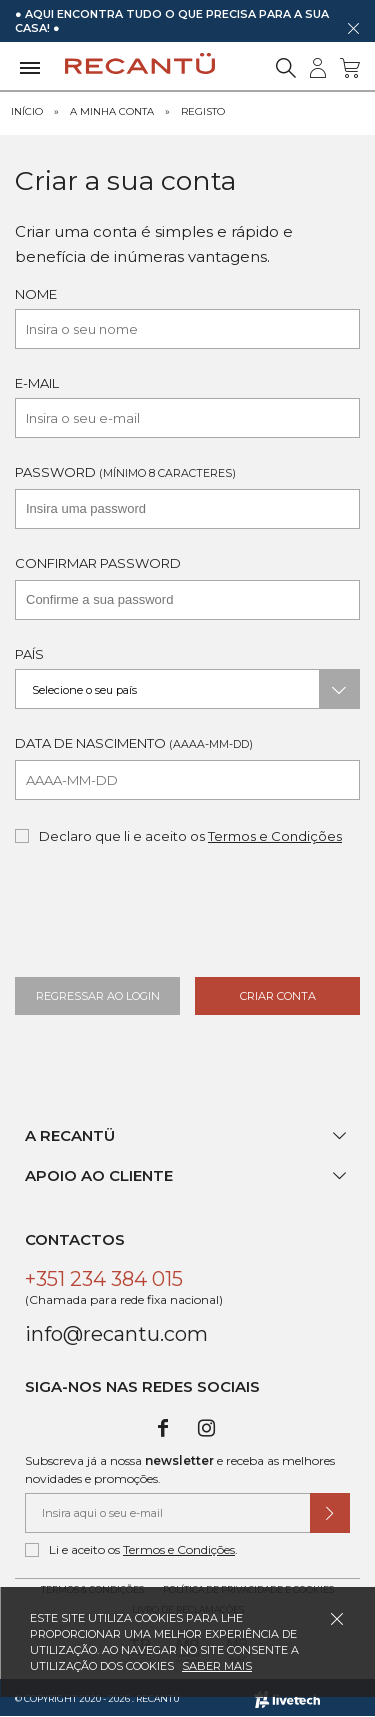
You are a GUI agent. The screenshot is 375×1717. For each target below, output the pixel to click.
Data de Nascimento (134, 743)
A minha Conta (112, 111)
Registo (203, 111)
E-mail (37, 383)
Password (125, 472)
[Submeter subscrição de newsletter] (330, 1513)
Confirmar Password (98, 563)
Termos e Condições (275, 836)
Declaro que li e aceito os (178, 836)
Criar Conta (278, 996)
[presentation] (177, 920)
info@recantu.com (116, 1334)
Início (27, 111)
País (29, 654)
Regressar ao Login (98, 996)
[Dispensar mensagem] (353, 28)
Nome (36, 294)
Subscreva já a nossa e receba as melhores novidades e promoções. (180, 1469)
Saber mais (217, 1666)
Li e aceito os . (131, 1550)
